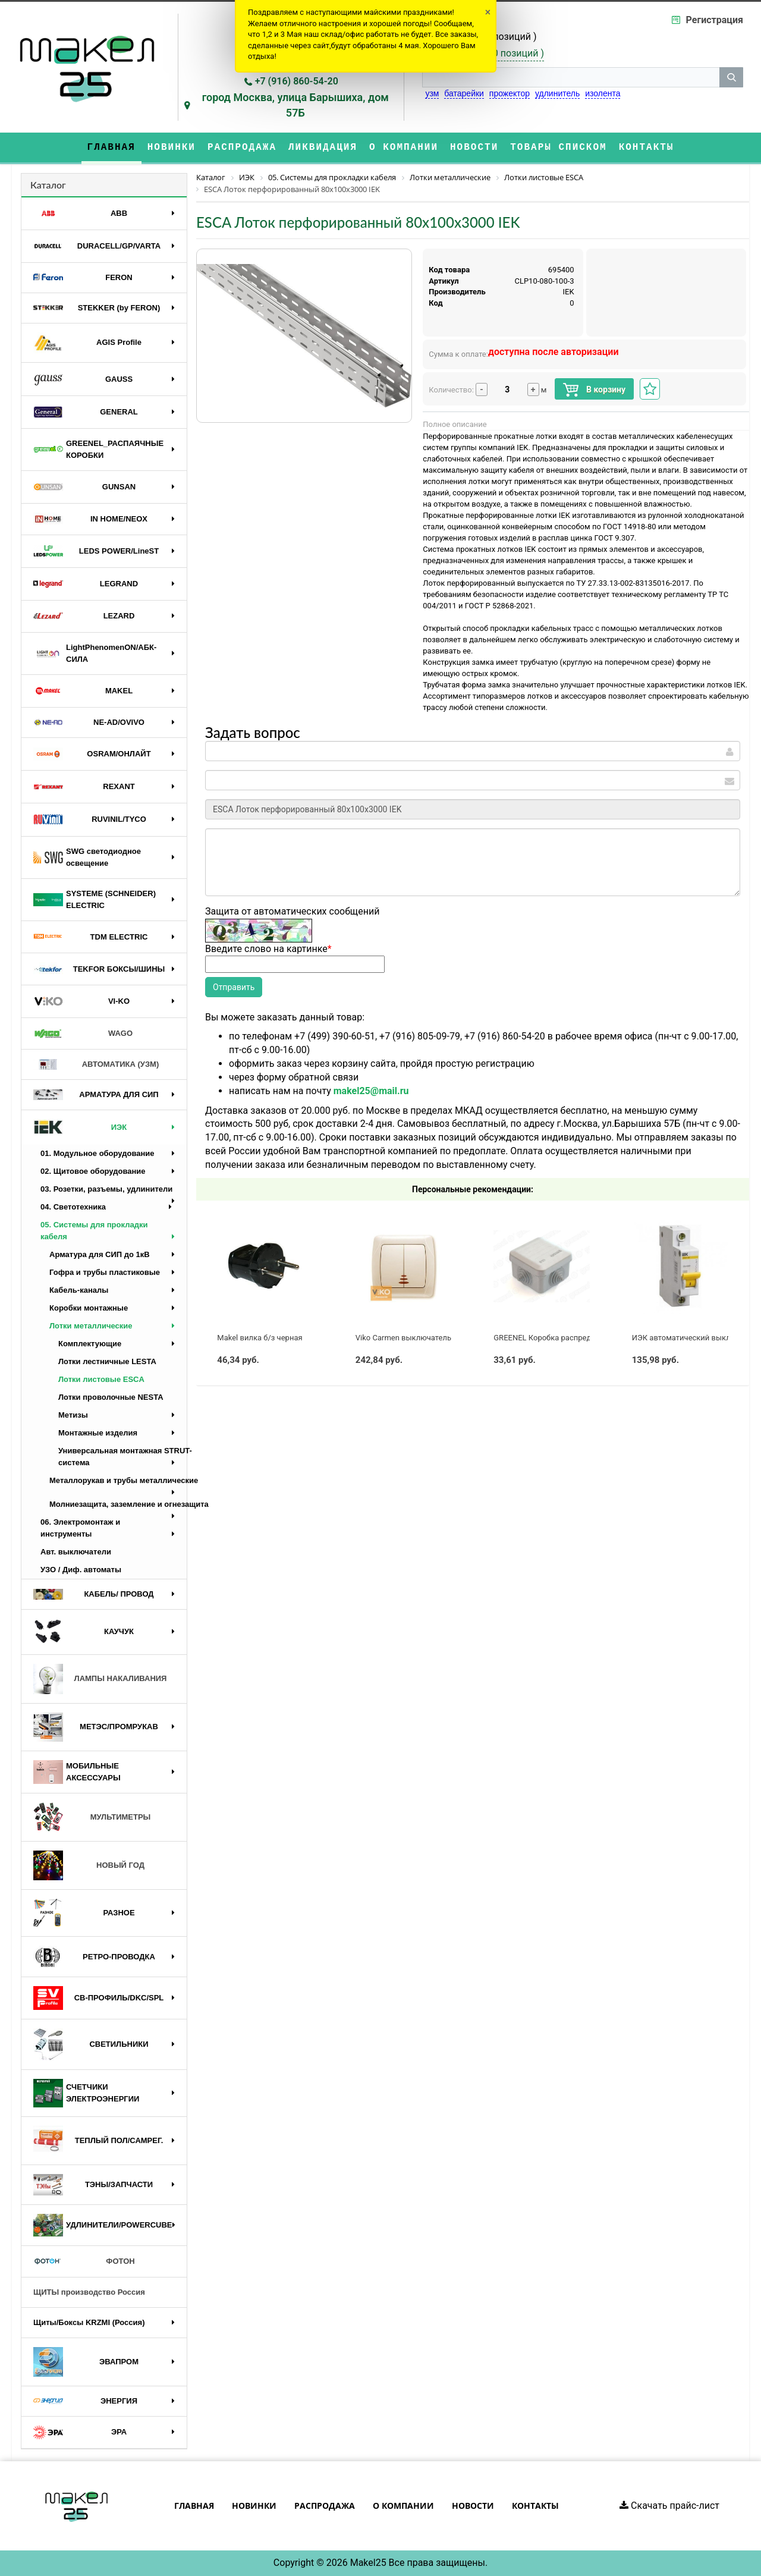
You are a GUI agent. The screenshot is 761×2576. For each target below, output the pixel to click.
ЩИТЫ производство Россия (89, 2292)
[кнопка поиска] (731, 77)
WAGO (83, 1033)
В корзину (594, 390)
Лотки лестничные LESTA (107, 1361)
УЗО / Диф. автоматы (80, 1569)
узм (432, 93)
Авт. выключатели (75, 1551)
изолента (602, 93)
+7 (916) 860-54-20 (296, 81)
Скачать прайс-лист (669, 2505)
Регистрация (714, 20)
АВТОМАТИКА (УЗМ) (96, 1064)
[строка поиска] (570, 77)
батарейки (464, 93)
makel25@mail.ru (371, 1091)
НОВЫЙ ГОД (88, 1865)
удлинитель (557, 93)
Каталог (48, 184)
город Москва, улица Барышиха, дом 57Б (295, 105)
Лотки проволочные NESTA (110, 1397)
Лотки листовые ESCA (101, 1379)
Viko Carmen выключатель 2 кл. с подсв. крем (439, 1337)
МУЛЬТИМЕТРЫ (91, 1817)
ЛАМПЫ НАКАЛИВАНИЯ (99, 1679)
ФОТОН (84, 2261)
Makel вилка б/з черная (259, 1337)
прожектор (509, 93)
